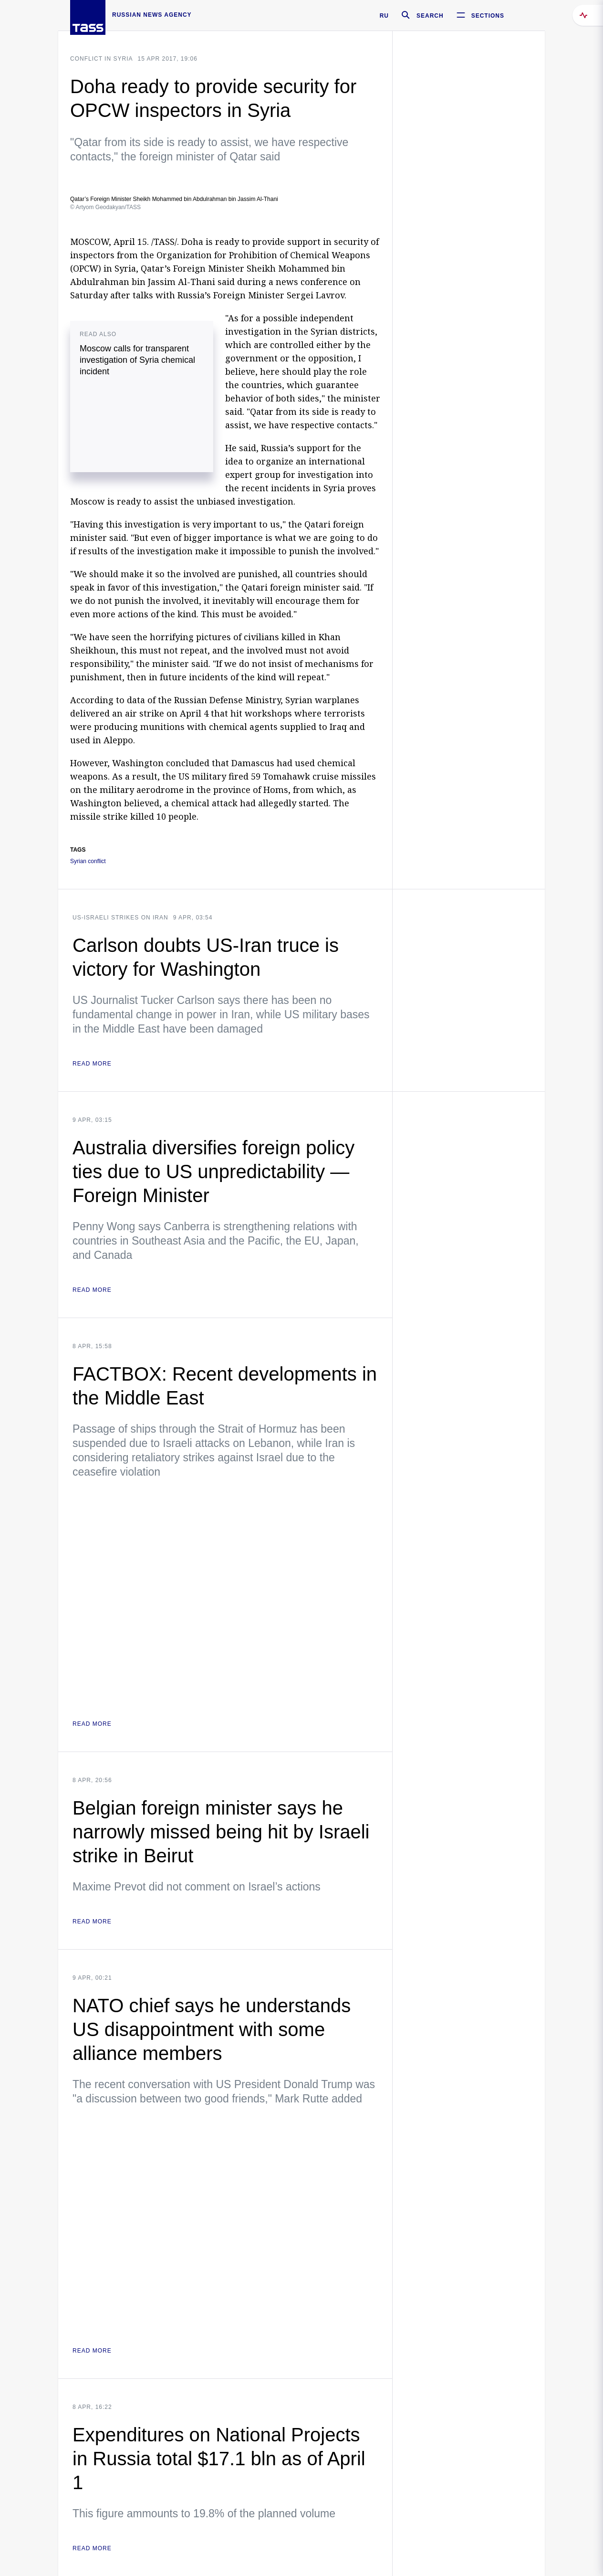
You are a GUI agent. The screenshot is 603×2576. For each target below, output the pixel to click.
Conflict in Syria (101, 58)
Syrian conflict (88, 861)
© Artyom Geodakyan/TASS (105, 207)
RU (384, 15)
